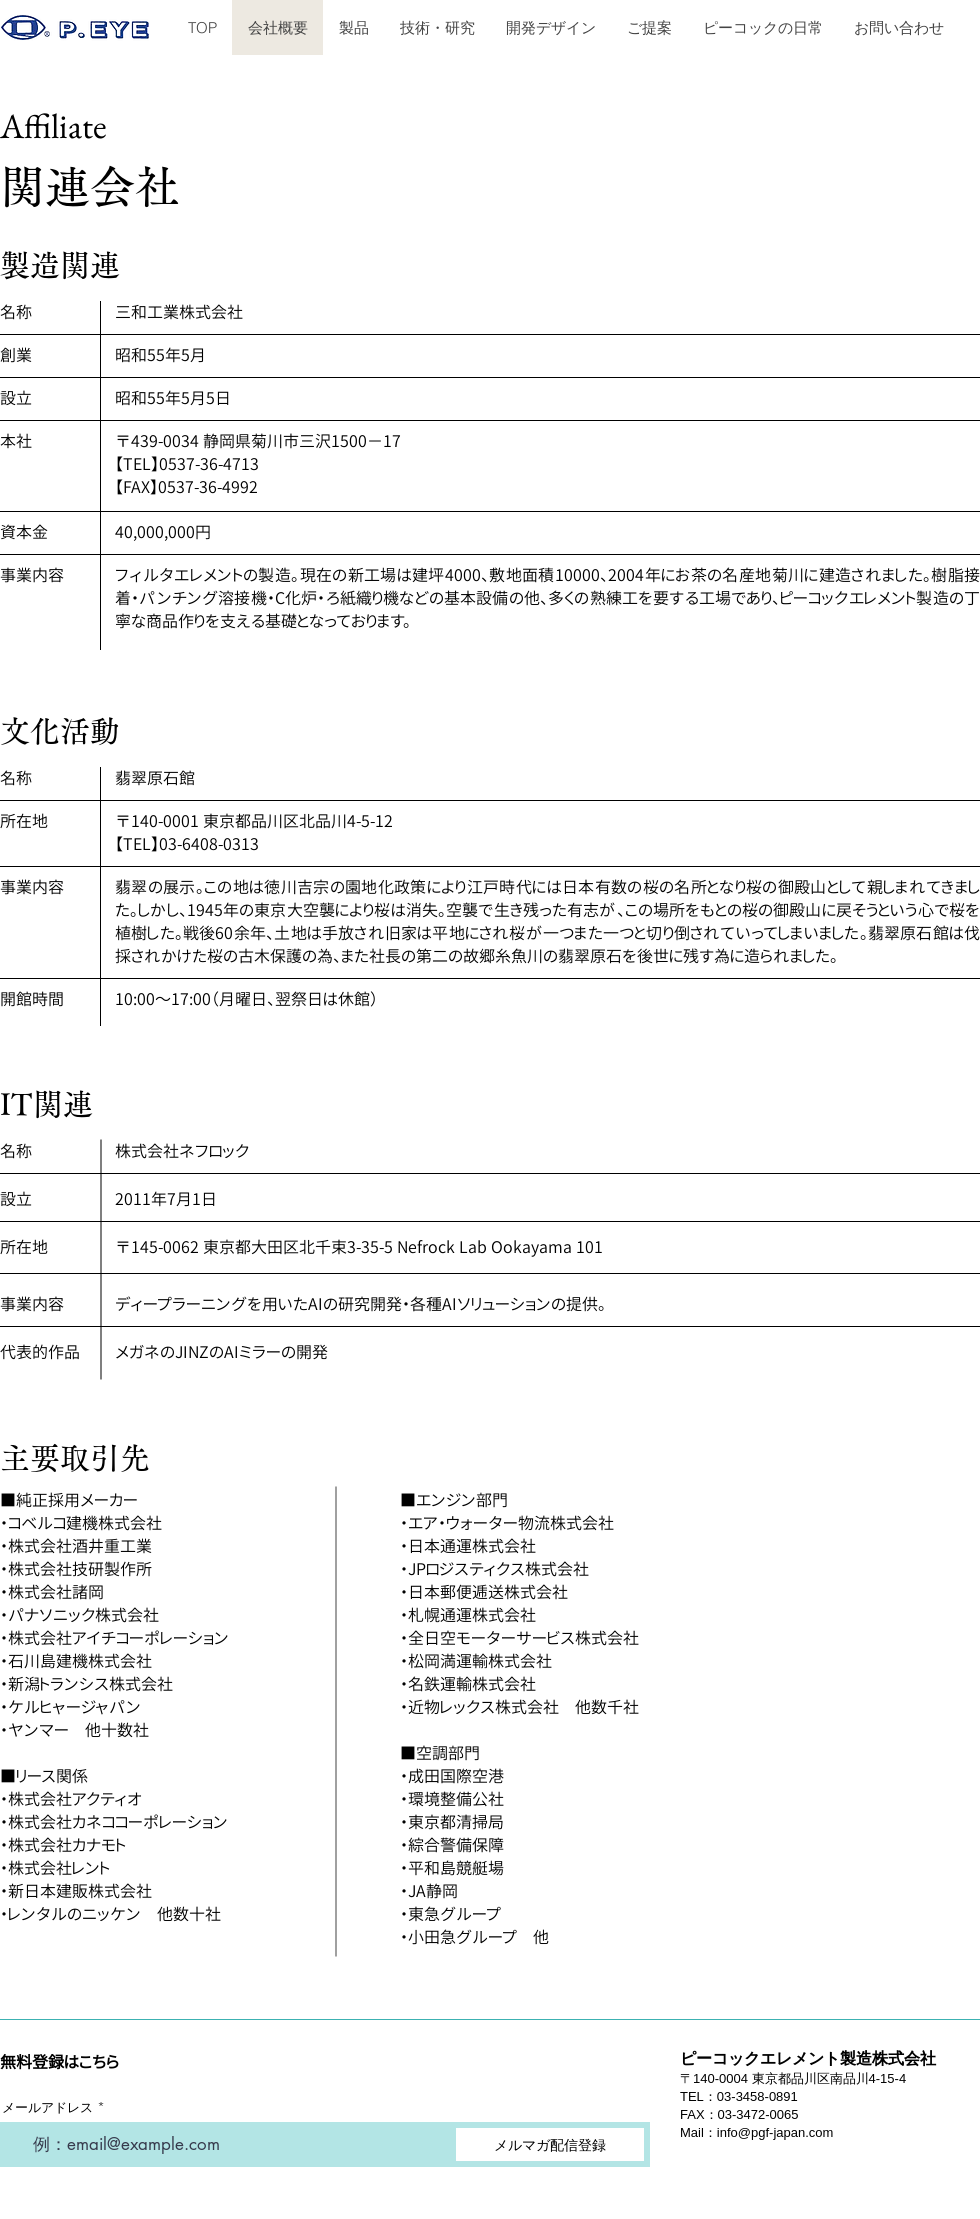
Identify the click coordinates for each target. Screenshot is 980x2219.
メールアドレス (47, 2107)
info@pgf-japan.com (775, 2132)
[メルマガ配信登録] (550, 2144)
